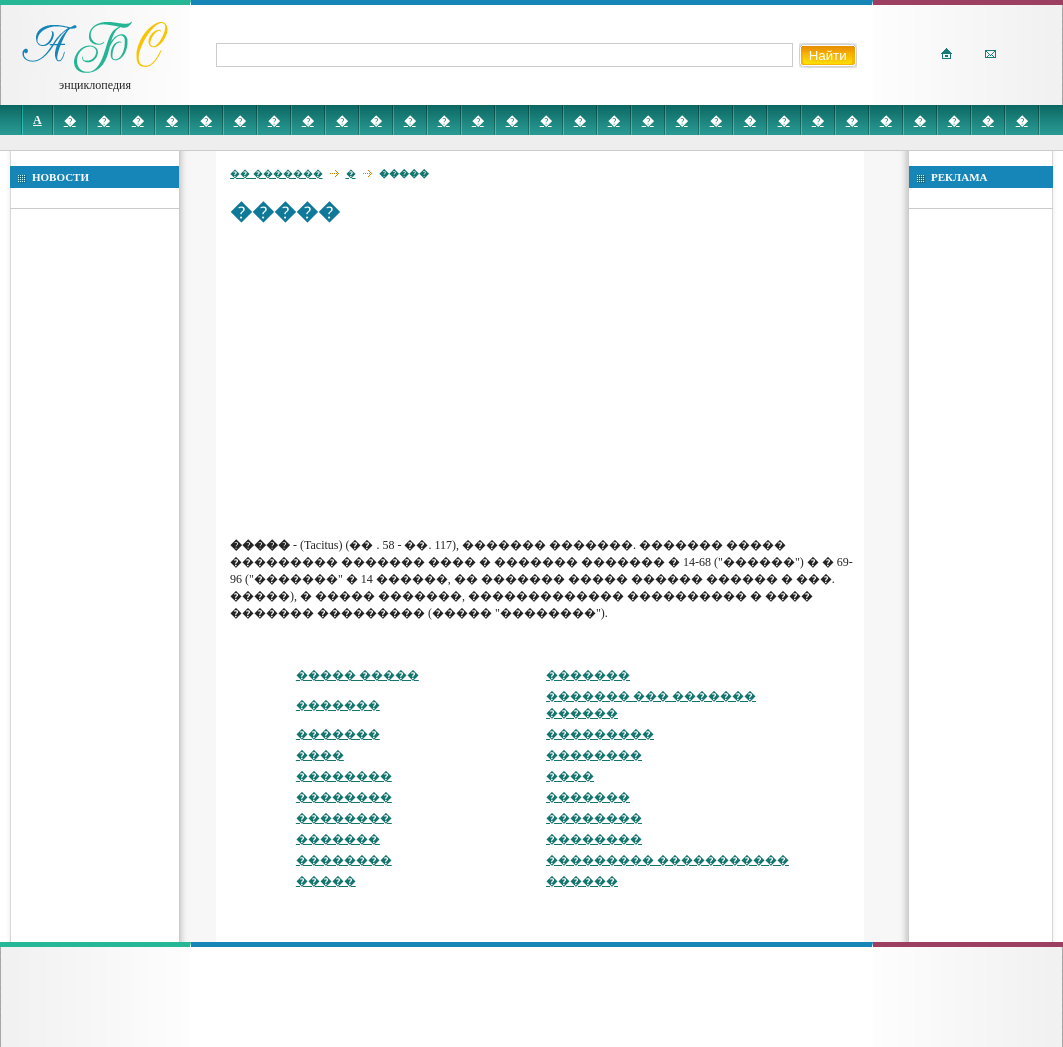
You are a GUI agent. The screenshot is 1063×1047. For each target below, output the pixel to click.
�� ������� (276, 173)
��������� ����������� (667, 860)
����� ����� (357, 675)
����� (326, 881)
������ (582, 881)
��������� (600, 734)
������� (588, 675)
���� (320, 755)
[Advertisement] (544, 380)
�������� (594, 755)
